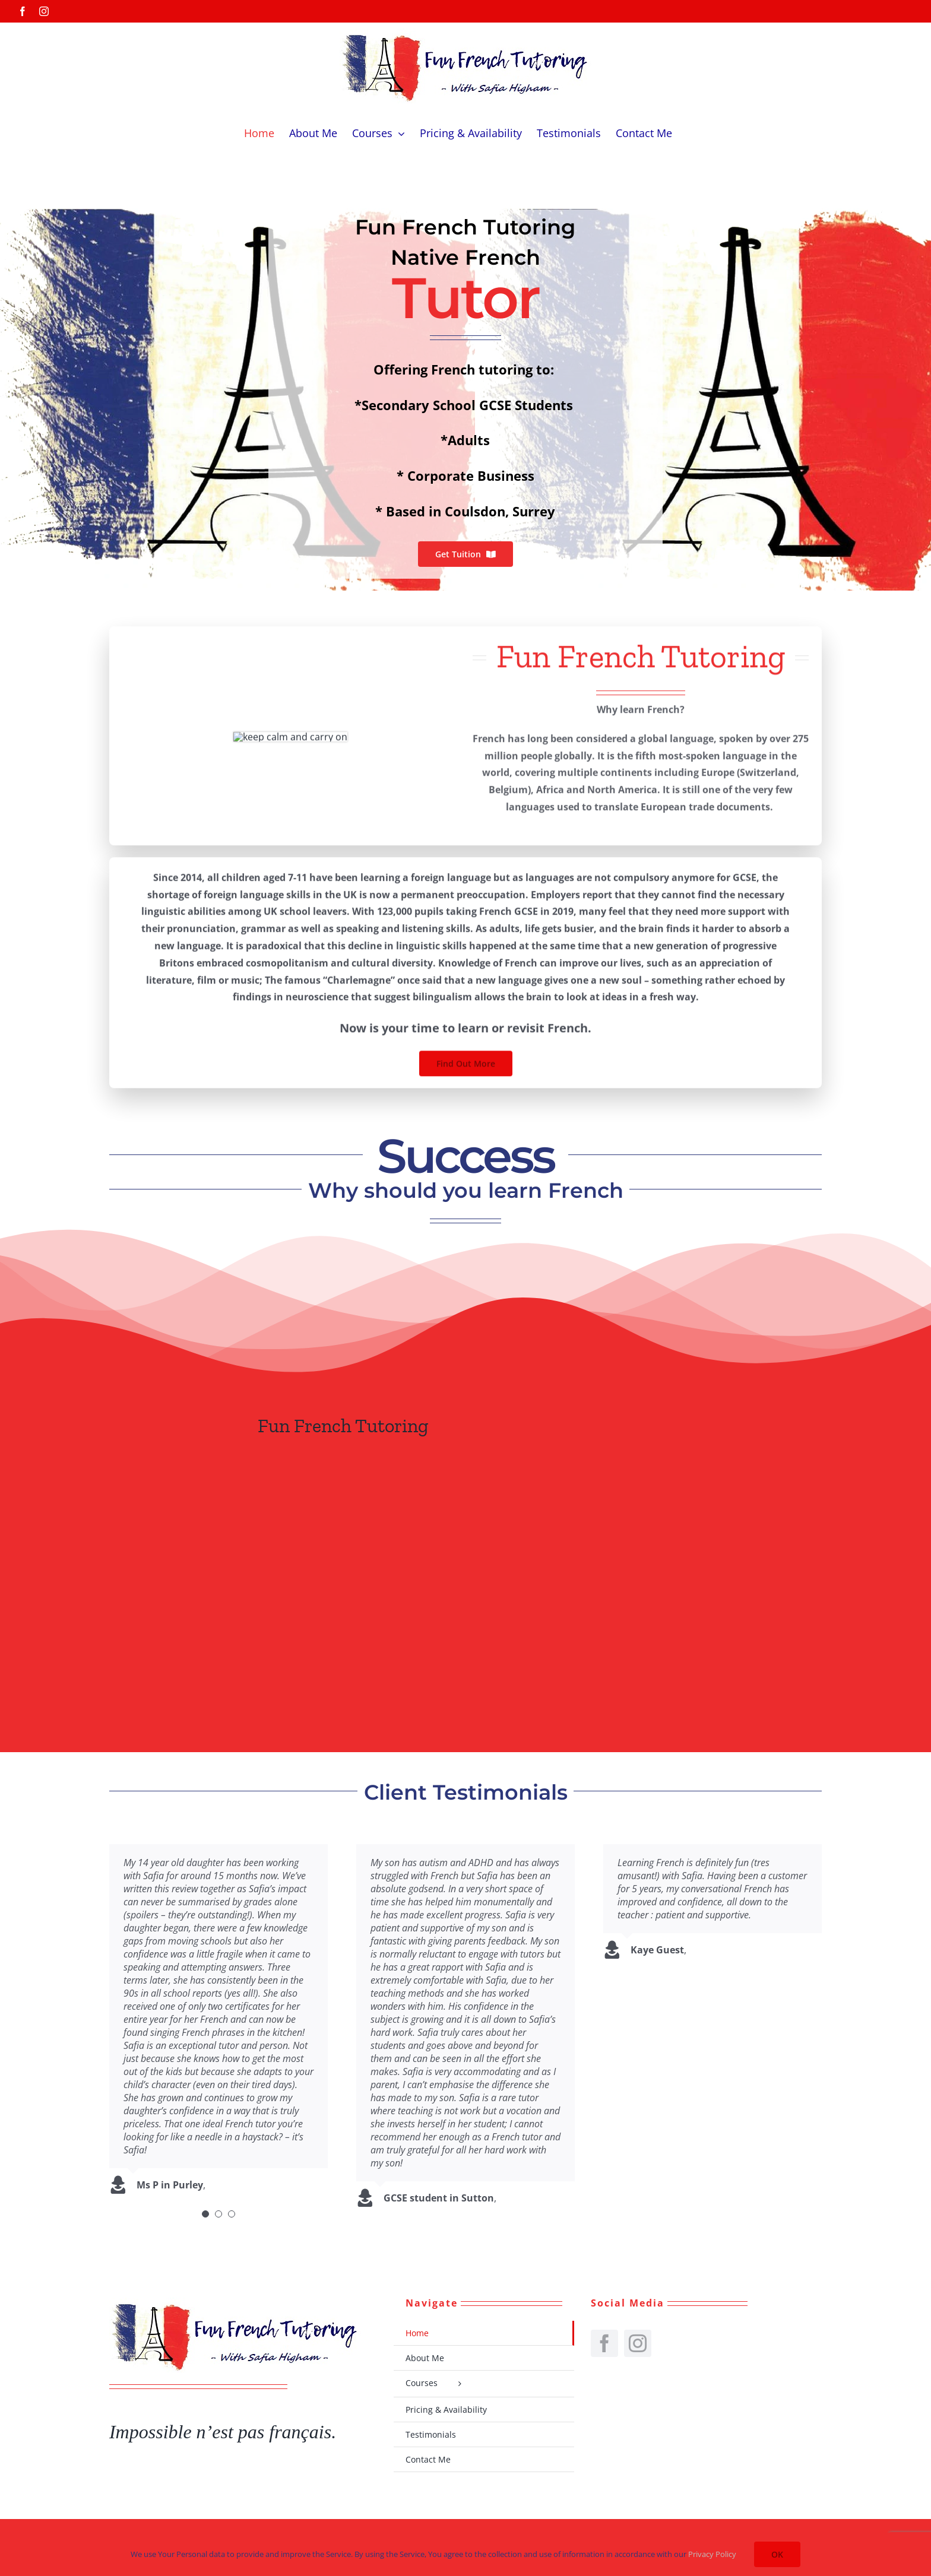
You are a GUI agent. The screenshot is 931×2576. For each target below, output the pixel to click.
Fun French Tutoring (343, 1425)
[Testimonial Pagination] (205, 2213)
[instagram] (637, 2343)
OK (777, 2554)
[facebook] (604, 2343)
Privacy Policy (712, 2554)
